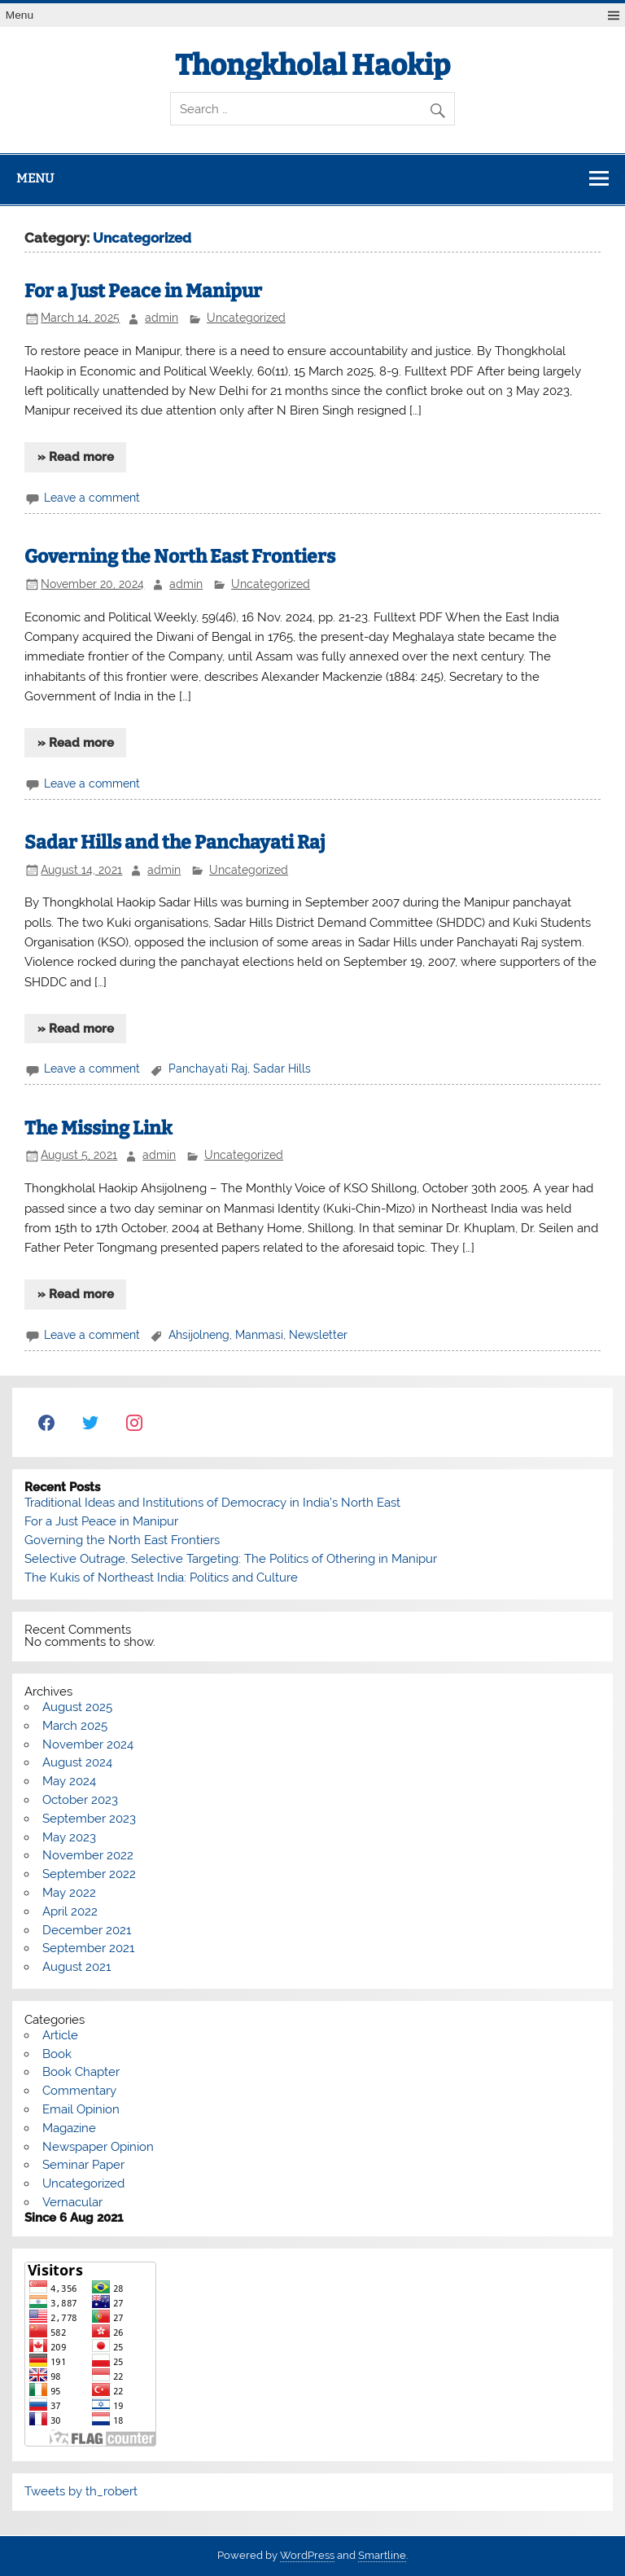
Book (57, 2054)
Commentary (79, 2090)
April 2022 (70, 1911)
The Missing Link (98, 1128)
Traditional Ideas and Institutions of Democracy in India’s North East (212, 1502)
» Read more (75, 457)
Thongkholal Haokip (312, 65)
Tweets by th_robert (81, 2491)
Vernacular (72, 2202)
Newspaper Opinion (98, 2146)
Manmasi (259, 1334)
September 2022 (89, 1874)
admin (161, 317)
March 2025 (74, 1725)
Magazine (69, 2128)
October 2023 (80, 1800)
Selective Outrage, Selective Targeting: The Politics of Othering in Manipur (230, 1558)
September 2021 (88, 1948)
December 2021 (86, 1930)
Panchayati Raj (207, 1068)
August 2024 (77, 1762)
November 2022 (87, 1855)
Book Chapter (81, 2072)
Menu (19, 15)
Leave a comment (92, 497)
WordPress (307, 2555)
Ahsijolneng (198, 1334)
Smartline (382, 2555)
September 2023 (89, 1818)
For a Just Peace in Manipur (143, 291)
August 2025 (77, 1707)
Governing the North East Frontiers (179, 557)
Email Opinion (81, 2109)
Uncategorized (246, 317)
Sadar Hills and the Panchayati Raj (175, 843)
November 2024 (87, 1744)
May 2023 (69, 1837)
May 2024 (69, 1781)
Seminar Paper (83, 2164)
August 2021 (76, 1966)
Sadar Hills (282, 1068)
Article (60, 2035)
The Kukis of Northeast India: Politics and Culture (161, 1577)
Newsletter (318, 1334)
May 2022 (69, 1892)
